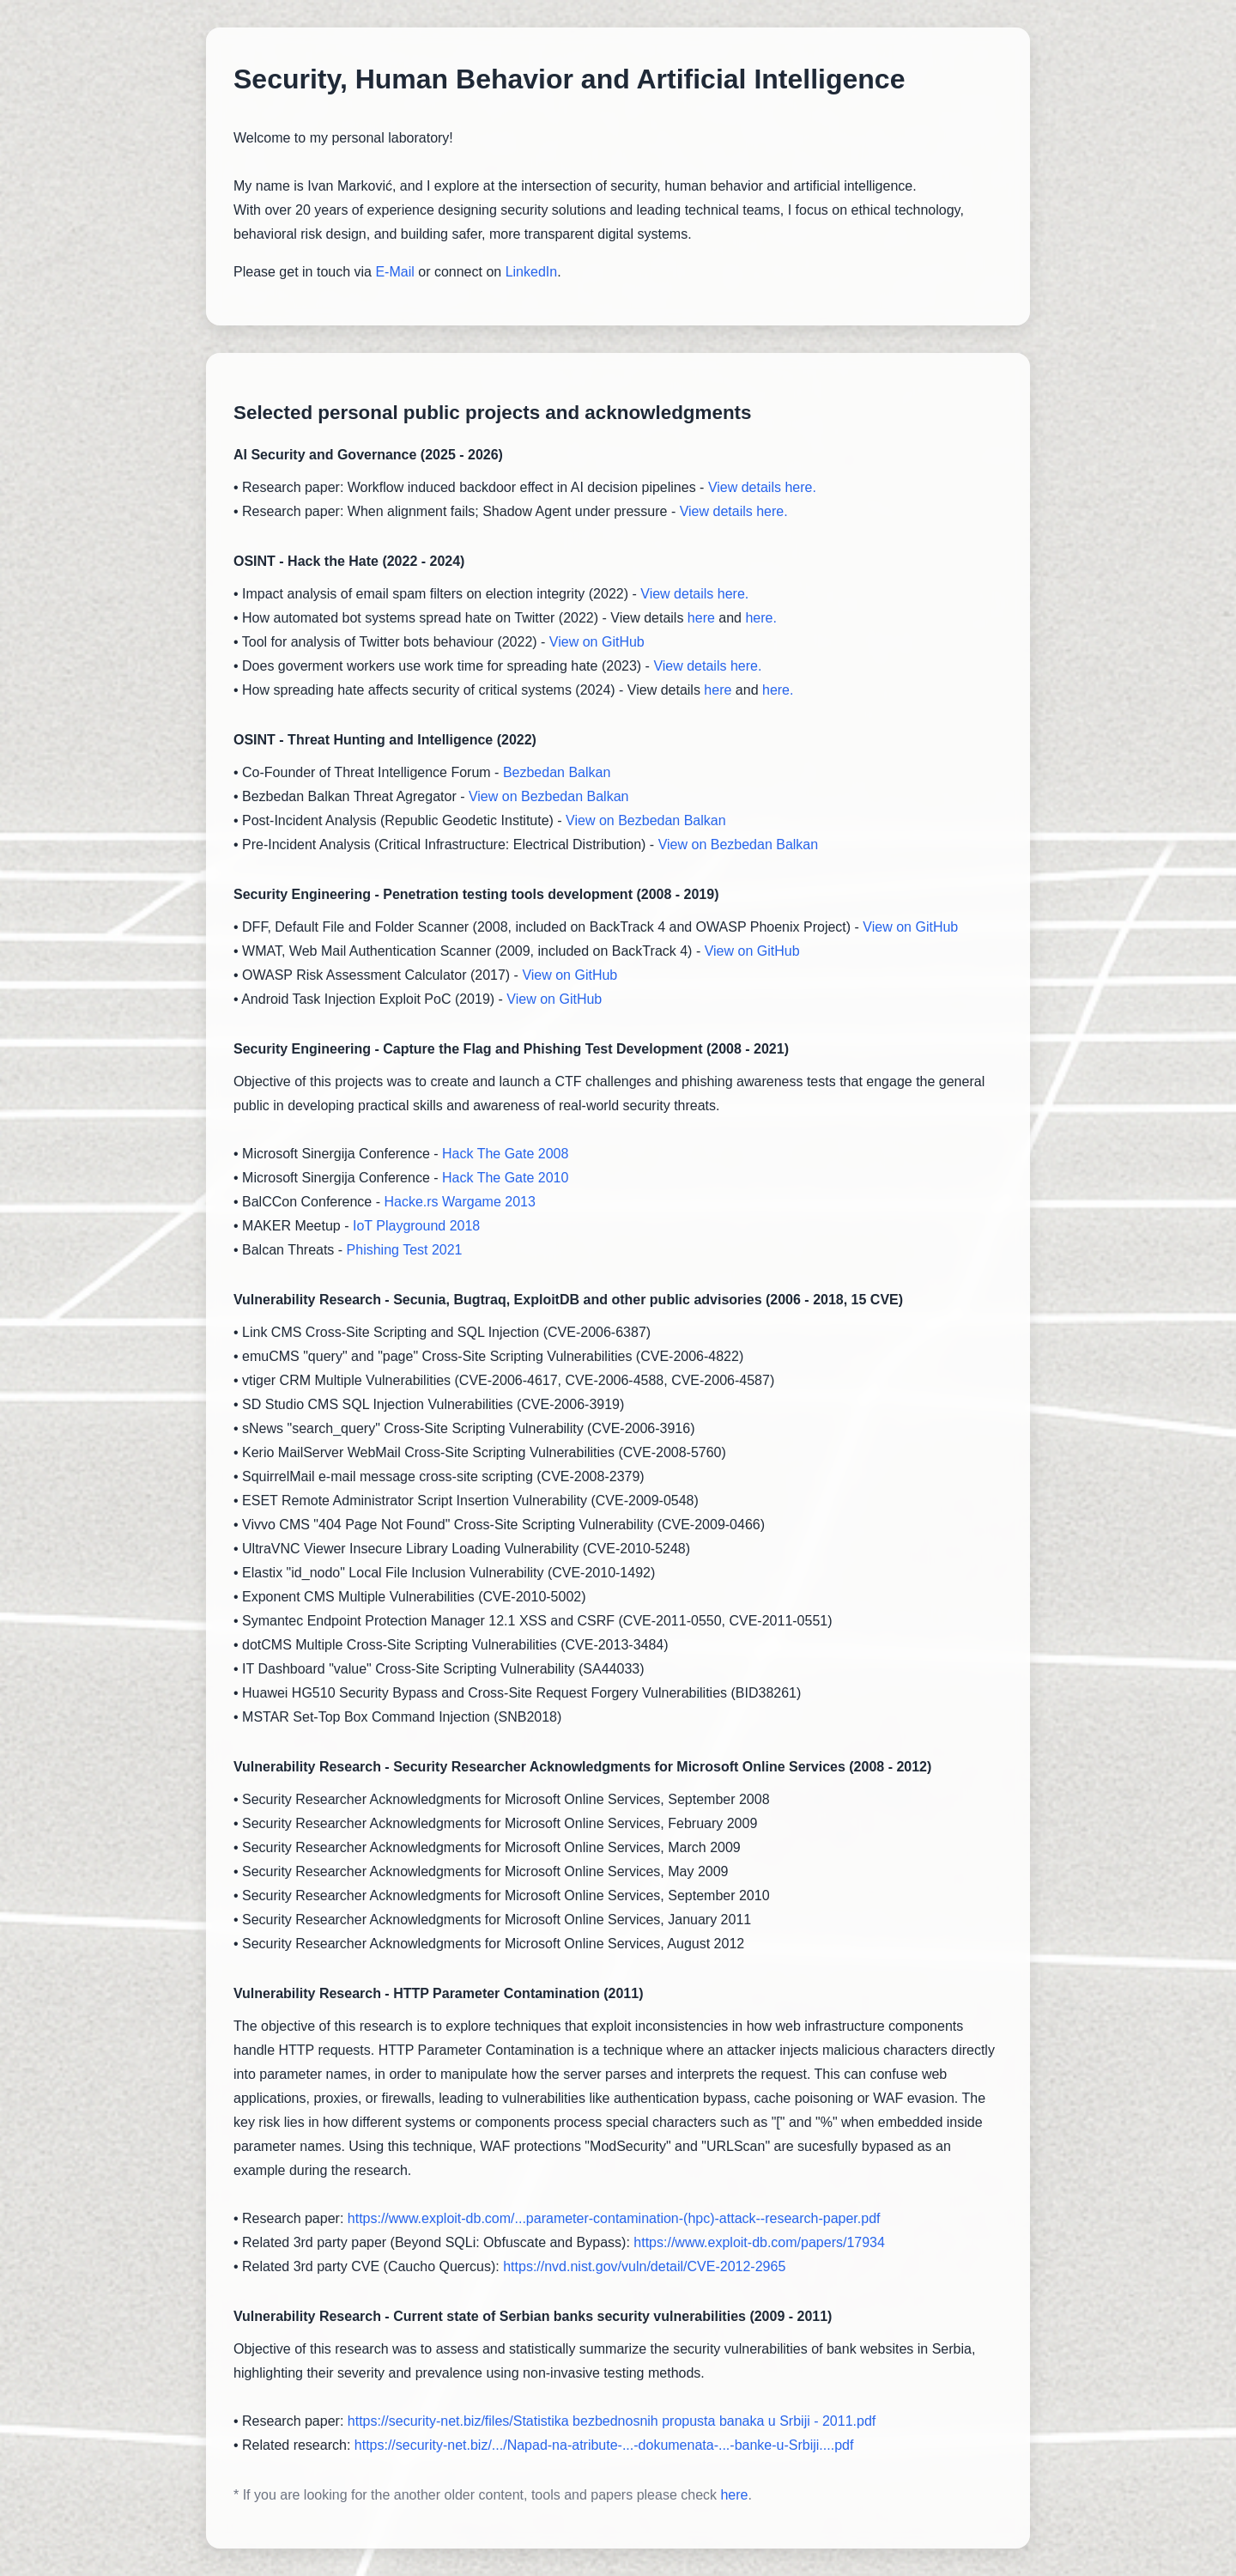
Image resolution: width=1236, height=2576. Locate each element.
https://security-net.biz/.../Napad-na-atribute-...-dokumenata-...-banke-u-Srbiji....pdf (604, 2445)
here (701, 618)
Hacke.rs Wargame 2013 (459, 1201)
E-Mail (394, 271)
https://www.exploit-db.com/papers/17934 (759, 2242)
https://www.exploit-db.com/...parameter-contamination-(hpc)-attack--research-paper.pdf (614, 2218)
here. (760, 618)
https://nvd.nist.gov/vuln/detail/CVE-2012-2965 (644, 2266)
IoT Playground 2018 (416, 1225)
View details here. (762, 487)
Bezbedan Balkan (556, 772)
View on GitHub (597, 642)
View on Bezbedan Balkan (549, 796)
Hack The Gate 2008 (505, 1153)
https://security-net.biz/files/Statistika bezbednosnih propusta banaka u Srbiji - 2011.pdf (612, 2421)
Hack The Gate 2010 (505, 1177)
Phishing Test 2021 (405, 1249)
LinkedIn (532, 271)
